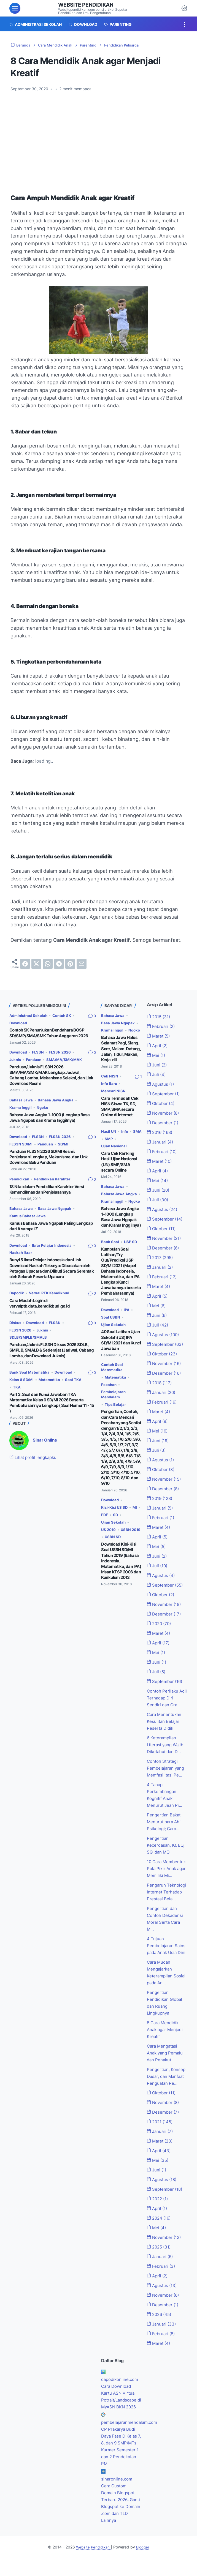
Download (19, 1022)
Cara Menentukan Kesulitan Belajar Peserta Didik (165, 1717)
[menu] (14, 8)
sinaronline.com (117, 2497)
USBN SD (109, 1548)
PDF (108, 1518)
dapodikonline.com (121, 2391)
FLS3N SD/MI (21, 1149)
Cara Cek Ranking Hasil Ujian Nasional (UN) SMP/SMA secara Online (119, 1166)
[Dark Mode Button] (184, 8)
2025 (160, 2259)
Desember (163, 1122)
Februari (162, 1026)
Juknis (15, 1058)
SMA (105, 1143)
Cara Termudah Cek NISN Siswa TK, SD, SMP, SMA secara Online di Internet (119, 1112)
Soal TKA (75, 1380)
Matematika (51, 1380)
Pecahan (109, 1391)
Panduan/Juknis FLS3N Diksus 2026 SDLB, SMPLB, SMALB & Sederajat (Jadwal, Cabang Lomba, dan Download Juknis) (51, 1352)
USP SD (131, 1251)
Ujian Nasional (114, 1150)
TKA (17, 1387)
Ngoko (44, 1112)
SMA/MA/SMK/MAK (28, 1066)
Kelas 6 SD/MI (22, 1380)
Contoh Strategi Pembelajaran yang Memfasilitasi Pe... (167, 1763)
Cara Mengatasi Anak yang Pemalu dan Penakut (166, 2066)
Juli (157, 1074)
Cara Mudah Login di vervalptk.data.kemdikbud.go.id (39, 1305)
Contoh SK (65, 1015)
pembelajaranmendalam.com (131, 2441)
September (164, 1093)
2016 (161, 1131)
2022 (158, 2211)
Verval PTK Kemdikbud (51, 1295)
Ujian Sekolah (114, 1332)
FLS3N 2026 (62, 1051)
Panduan (35, 1058)
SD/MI (65, 1149)
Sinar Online (46, 1440)
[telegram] (59, 964)
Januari (161, 1141)
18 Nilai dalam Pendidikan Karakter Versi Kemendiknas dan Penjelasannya (46, 1193)
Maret (159, 1035)
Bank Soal (110, 1251)
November (164, 1112)
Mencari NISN (113, 1096)
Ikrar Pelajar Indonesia (55, 1248)
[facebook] (25, 964)
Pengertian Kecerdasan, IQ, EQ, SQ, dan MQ (167, 1840)
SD (119, 1518)
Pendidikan (20, 1183)
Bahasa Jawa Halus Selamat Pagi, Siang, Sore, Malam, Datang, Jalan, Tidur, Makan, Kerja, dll (121, 1055)
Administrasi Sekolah (29, 1015)
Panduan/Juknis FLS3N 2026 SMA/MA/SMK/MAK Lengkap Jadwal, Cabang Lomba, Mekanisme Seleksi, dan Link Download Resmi (51, 1081)
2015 (159, 1016)
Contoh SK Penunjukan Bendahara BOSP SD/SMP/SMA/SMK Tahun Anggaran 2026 (48, 1032)
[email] (82, 964)
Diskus (15, 1324)
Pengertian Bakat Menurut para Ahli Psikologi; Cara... (165, 1816)
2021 (161, 2135)
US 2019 (109, 1533)
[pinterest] (70, 964)
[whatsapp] (48, 964)
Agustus (161, 1083)
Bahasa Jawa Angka (57, 1105)
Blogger (144, 2565)
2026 (160, 2326)
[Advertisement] (98, 137)
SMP (119, 1143)
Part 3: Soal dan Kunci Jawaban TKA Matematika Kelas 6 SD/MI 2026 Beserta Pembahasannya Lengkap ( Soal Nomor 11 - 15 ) (51, 1403)
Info (125, 1136)
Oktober (162, 1103)
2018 (160, 1380)
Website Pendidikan (87, 4)
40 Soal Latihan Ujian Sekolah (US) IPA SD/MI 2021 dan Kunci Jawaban (121, 1347)
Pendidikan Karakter (55, 1183)
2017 (161, 1256)
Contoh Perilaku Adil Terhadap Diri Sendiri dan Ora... (165, 1694)
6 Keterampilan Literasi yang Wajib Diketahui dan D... (166, 1740)
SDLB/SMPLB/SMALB (29, 1339)
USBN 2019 (111, 1540)
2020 (160, 1620)
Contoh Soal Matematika (113, 1374)
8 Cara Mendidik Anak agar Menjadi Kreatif (166, 2043)
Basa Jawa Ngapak (56, 1212)
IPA (128, 1317)
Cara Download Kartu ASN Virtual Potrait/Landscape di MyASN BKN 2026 (120, 2411)
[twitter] (36, 964)
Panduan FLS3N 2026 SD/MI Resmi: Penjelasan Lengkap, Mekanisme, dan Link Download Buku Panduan (48, 1162)
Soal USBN (111, 1325)
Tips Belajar (116, 1411)
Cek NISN (109, 1082)
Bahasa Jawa (21, 1105)
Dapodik (17, 1295)
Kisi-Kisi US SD (115, 1511)
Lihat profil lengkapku (35, 1457)
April (158, 1045)
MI (136, 1511)
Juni (158, 1064)
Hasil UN (109, 1136)
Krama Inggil (21, 1112)
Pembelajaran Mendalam (114, 1402)
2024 (160, 2231)
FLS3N (40, 1051)
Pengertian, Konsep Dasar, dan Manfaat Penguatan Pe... (167, 2090)
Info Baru (109, 1089)
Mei (157, 1055)
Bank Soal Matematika (30, 1373)
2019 (161, 1495)
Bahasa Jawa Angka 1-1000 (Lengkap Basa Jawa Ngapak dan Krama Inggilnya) (49, 1123)
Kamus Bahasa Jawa (28, 1219)
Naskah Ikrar (21, 1255)
